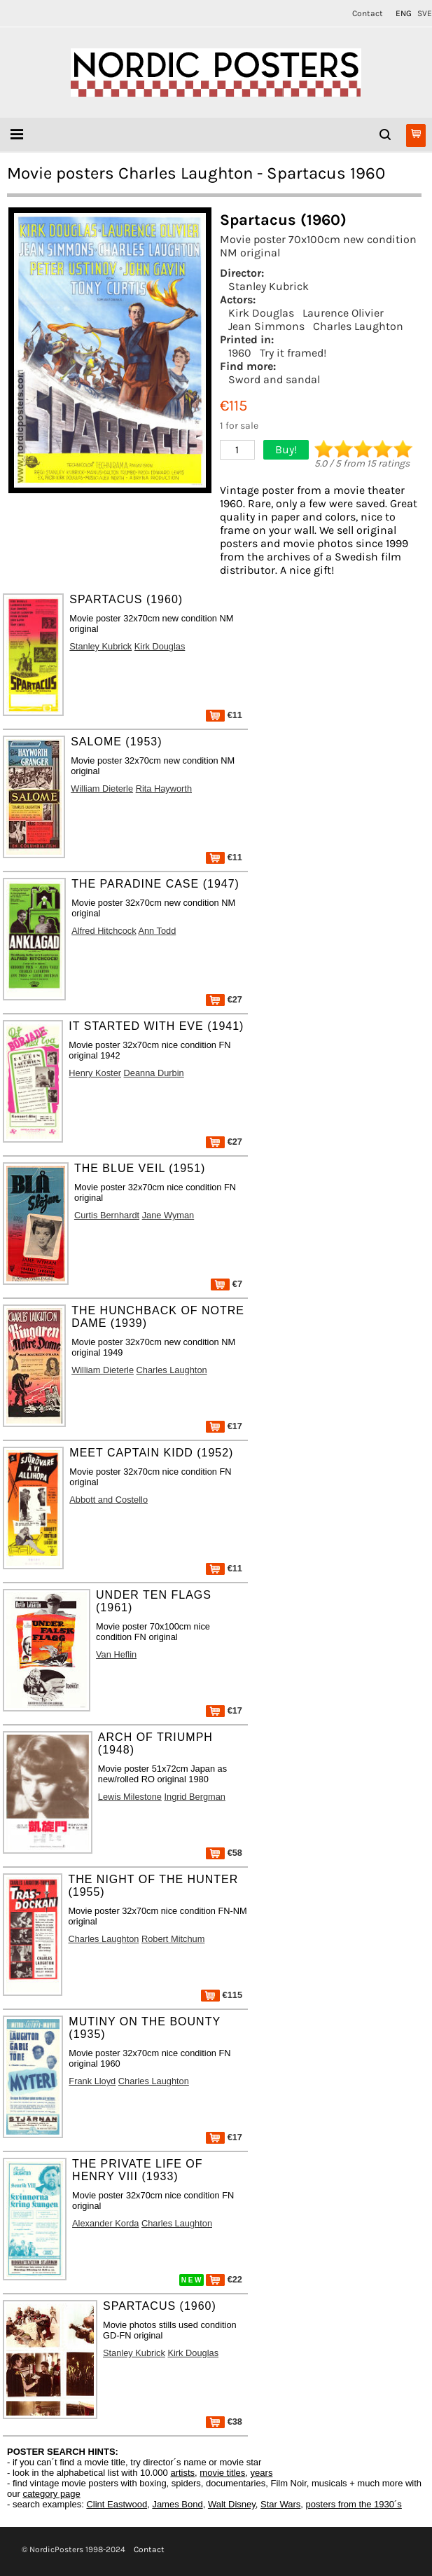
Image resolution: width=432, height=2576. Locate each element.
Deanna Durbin (154, 1073)
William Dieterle (102, 788)
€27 (224, 999)
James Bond (177, 2504)
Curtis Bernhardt (106, 1215)
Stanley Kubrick (268, 286)
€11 (224, 715)
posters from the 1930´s (354, 2504)
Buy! (286, 449)
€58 (224, 1852)
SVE (424, 13)
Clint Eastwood (116, 2504)
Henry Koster (95, 1073)
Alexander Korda (105, 2223)
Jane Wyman (168, 1215)
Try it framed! (293, 352)
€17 (224, 1426)
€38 (224, 2421)
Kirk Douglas (261, 312)
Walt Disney (232, 2504)
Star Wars (280, 2504)
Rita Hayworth (164, 788)
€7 (226, 1284)
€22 (224, 2279)
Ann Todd (157, 930)
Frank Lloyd (92, 2081)
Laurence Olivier (343, 312)
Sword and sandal (274, 379)
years (262, 2472)
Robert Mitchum (172, 1939)
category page (51, 2493)
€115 (221, 1995)
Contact (367, 13)
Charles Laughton (358, 326)
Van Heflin (116, 1654)
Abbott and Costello (108, 1499)
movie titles (222, 2472)
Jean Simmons (266, 326)
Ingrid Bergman (194, 1796)
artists (182, 2472)
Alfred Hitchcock (103, 930)
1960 (239, 352)
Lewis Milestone (130, 1796)
